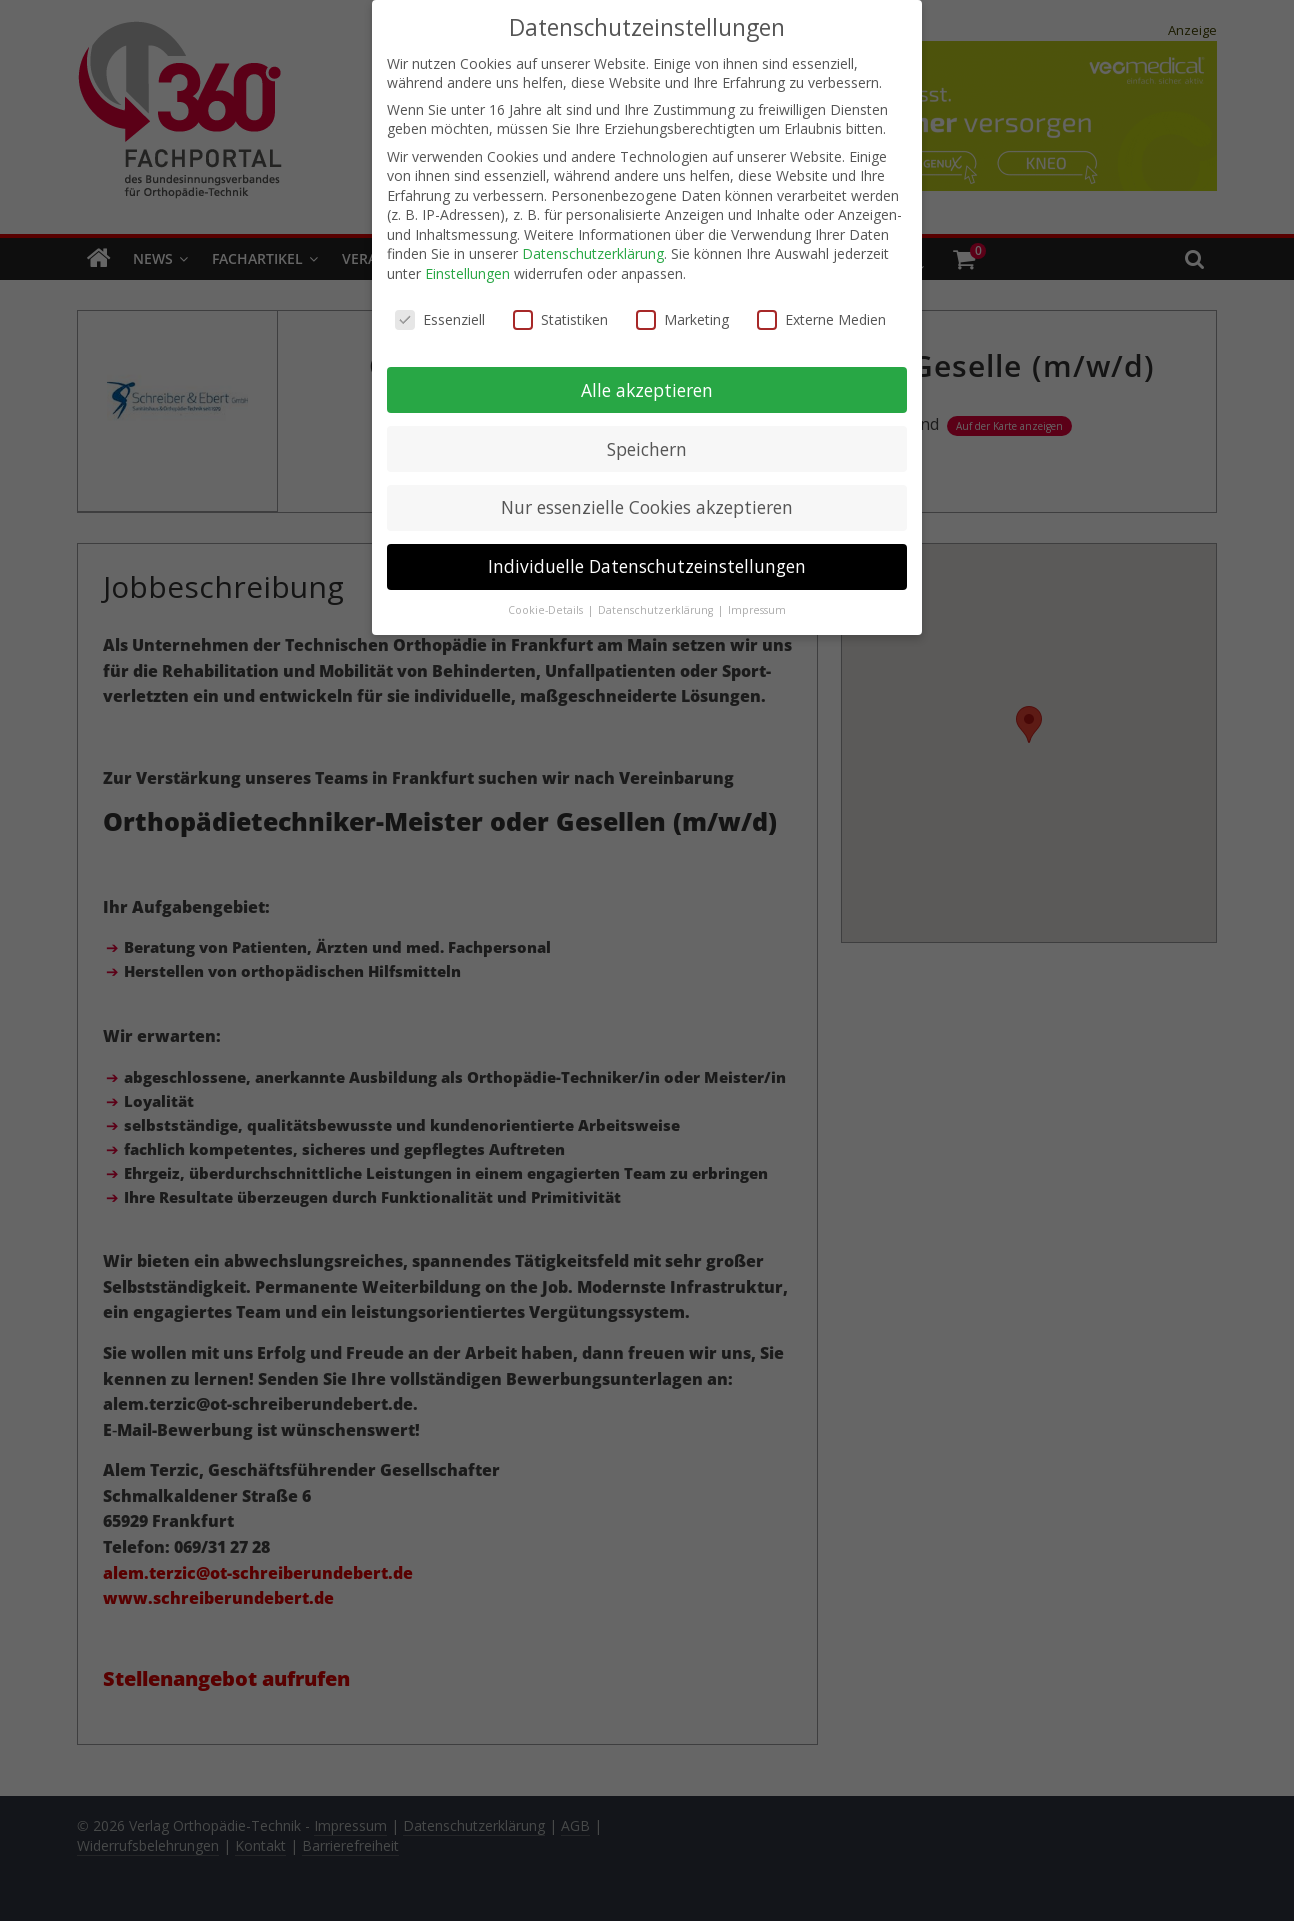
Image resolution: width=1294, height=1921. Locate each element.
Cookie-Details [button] (547, 600)
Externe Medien (821, 308)
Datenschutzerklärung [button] (657, 600)
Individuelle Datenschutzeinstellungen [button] (647, 556)
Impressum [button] (757, 600)
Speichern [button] (647, 438)
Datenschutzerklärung (593, 243)
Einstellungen (467, 263)
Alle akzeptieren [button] (647, 379)
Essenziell (440, 308)
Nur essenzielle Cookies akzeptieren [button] (647, 497)
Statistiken (560, 308)
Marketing (682, 308)
